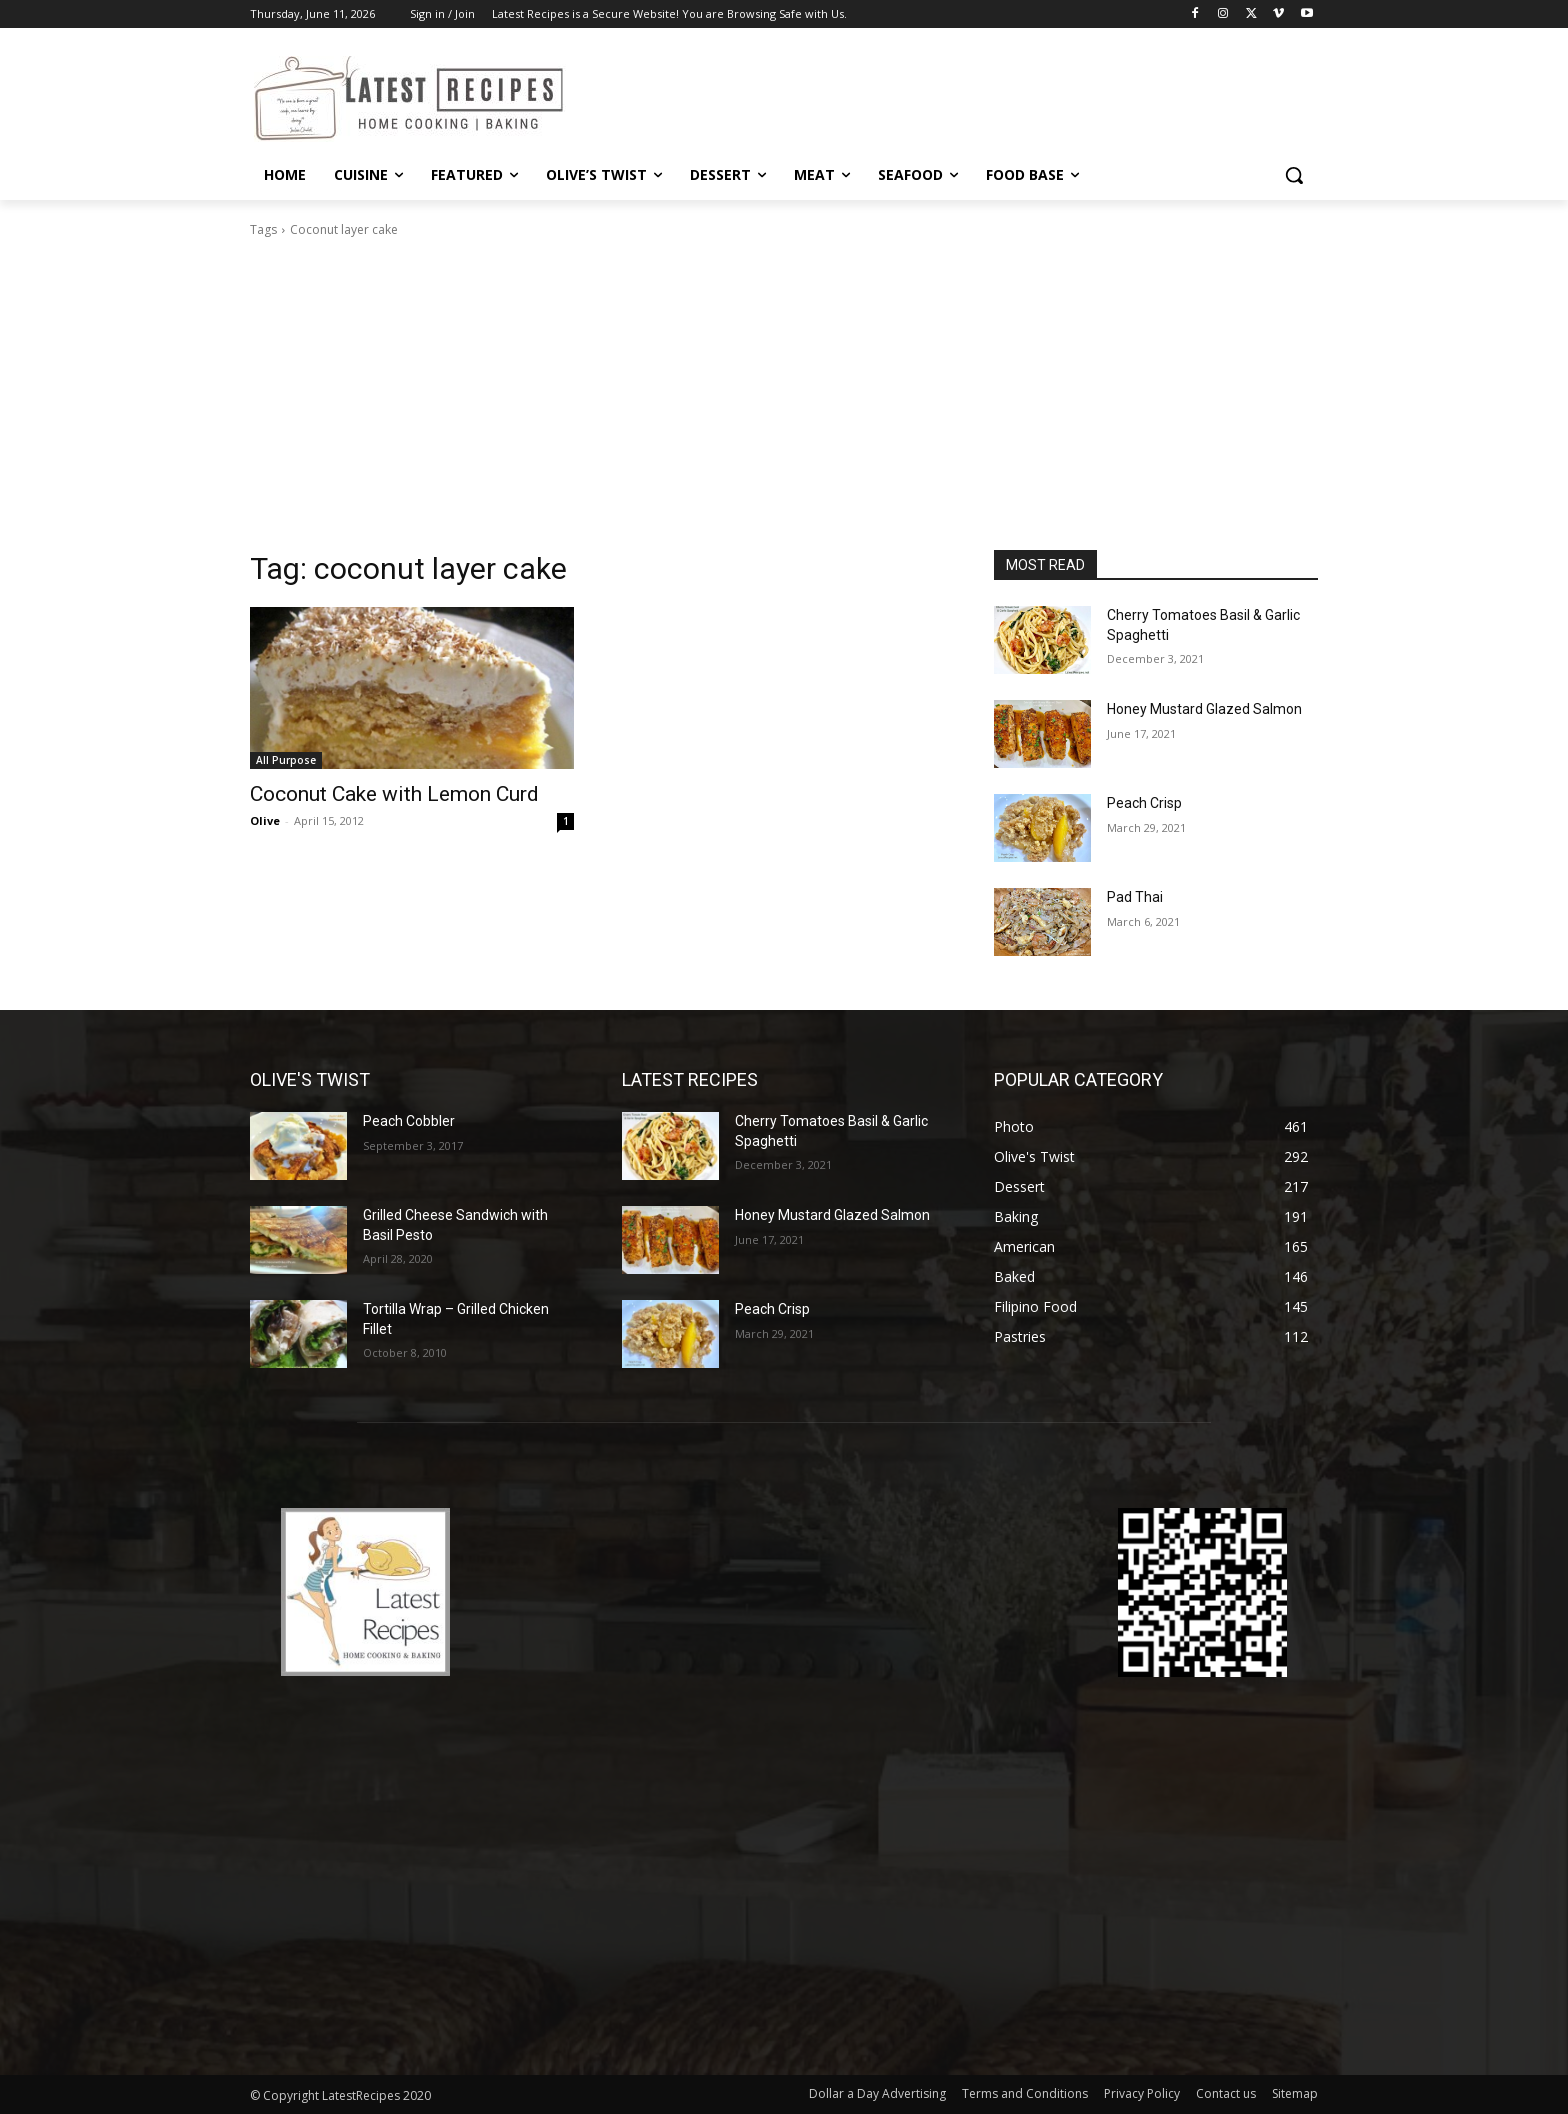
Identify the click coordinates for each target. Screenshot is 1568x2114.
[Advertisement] (784, 400)
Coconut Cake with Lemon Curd (394, 794)
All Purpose (286, 760)
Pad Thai (1135, 897)
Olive (265, 820)
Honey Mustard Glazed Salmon (1204, 709)
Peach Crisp (1144, 803)
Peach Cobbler (409, 1121)
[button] (1294, 175)
